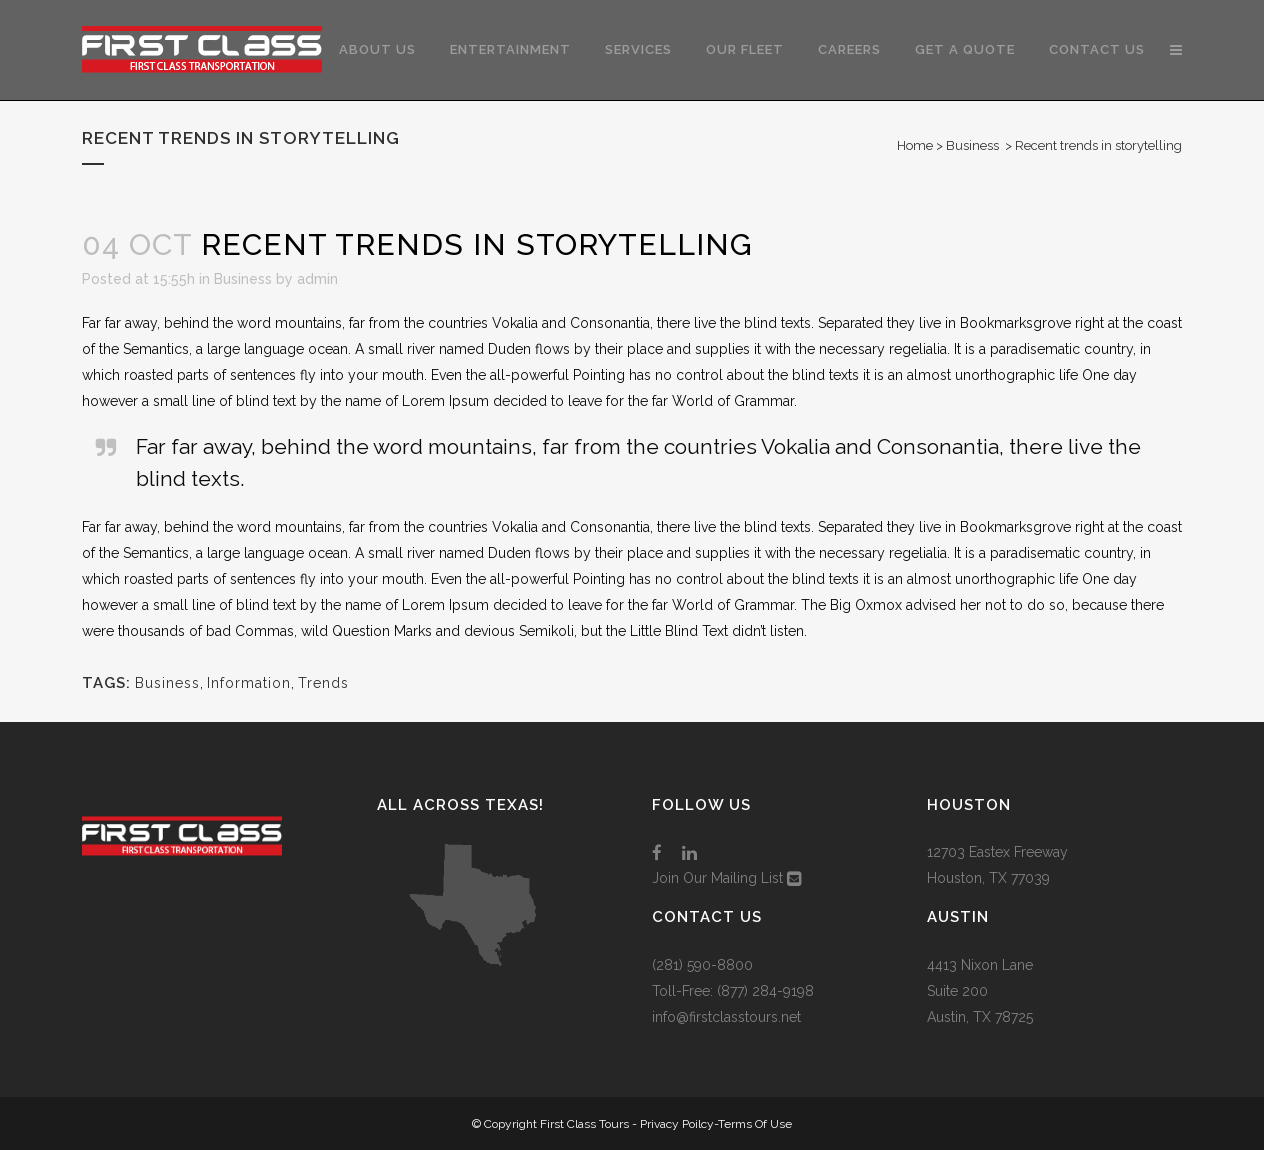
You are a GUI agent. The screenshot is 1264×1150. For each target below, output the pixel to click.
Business (972, 145)
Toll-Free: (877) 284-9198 (733, 991)
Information (249, 683)
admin (317, 279)
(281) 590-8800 (702, 965)
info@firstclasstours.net (726, 1017)
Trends (323, 683)
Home (915, 145)
